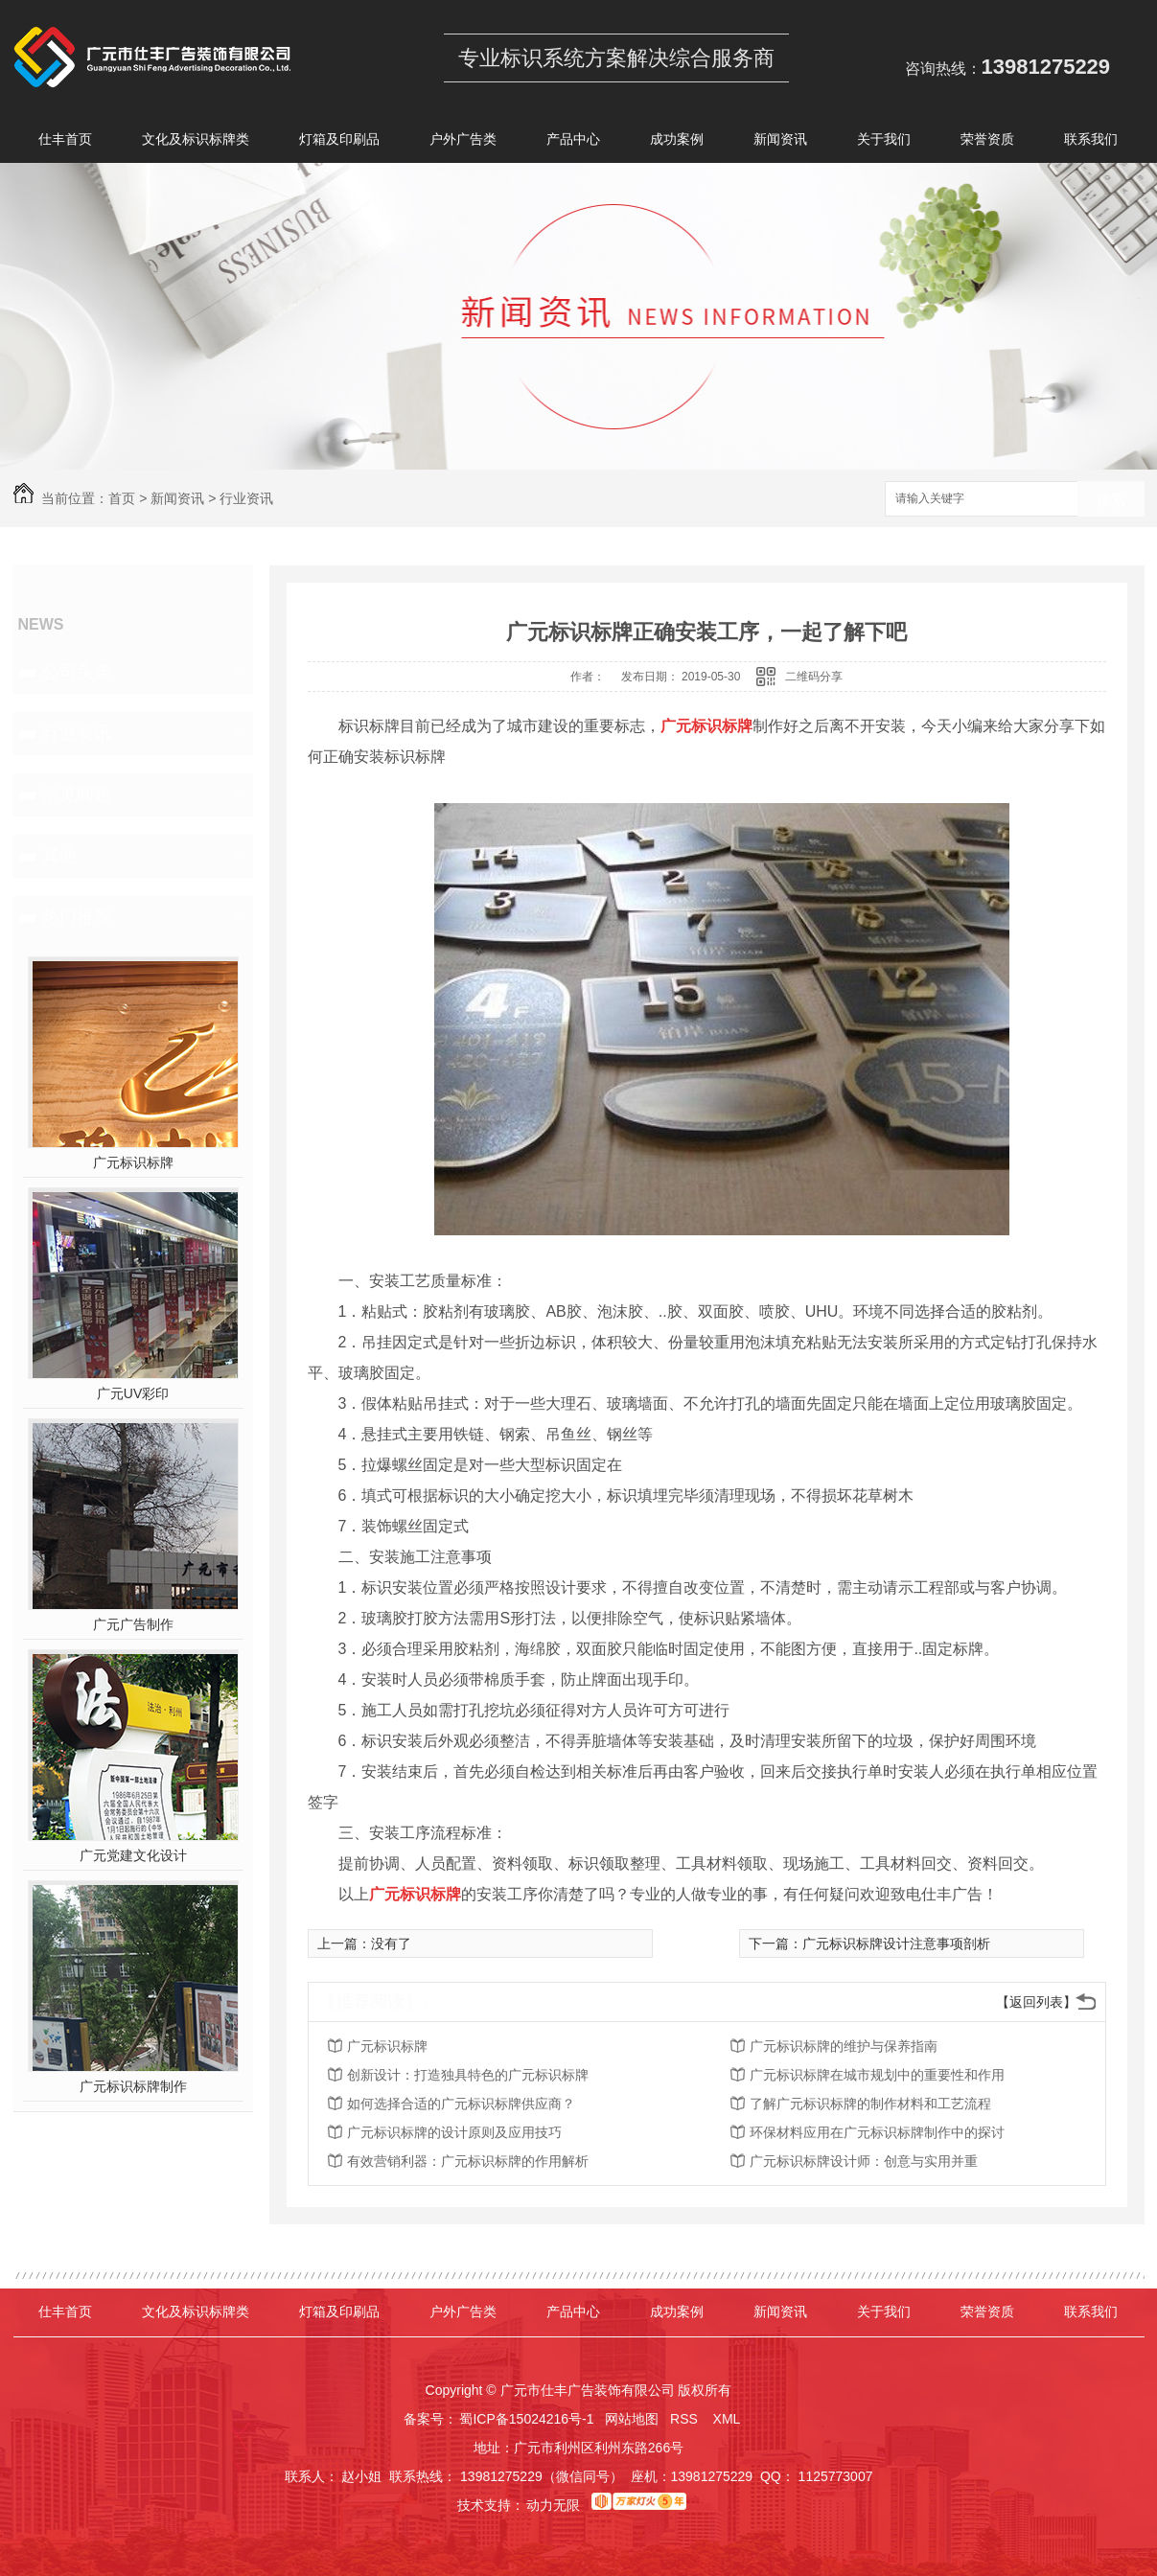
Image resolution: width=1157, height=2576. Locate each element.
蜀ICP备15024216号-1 (526, 2418)
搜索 (1111, 500)
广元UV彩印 (133, 1393)
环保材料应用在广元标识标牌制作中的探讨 (877, 2132)
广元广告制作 (133, 1624)
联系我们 (1091, 142)
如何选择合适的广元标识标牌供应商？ (461, 2103)
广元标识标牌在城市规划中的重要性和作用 (877, 2074)
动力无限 (553, 2505)
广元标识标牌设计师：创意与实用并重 (864, 2161)
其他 (59, 855)
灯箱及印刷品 (339, 142)
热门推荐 (76, 917)
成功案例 (677, 142)
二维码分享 (814, 676)
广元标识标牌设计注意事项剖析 (896, 1943)
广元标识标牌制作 (133, 2086)
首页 (121, 498)
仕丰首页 (65, 142)
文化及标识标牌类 (195, 142)
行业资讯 (246, 498)
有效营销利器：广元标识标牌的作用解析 (468, 2161)
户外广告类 (463, 142)
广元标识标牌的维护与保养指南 (843, 2046)
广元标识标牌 (133, 1162)
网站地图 (632, 2418)
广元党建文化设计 (133, 1855)
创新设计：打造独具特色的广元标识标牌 (468, 2074)
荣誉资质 (987, 142)
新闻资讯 (780, 142)
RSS (686, 2418)
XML (728, 2418)
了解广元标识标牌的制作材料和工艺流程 (870, 2103)
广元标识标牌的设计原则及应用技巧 (454, 2132)
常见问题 (76, 794)
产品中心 (573, 142)
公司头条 (76, 671)
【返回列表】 (1036, 2002)
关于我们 (884, 142)
